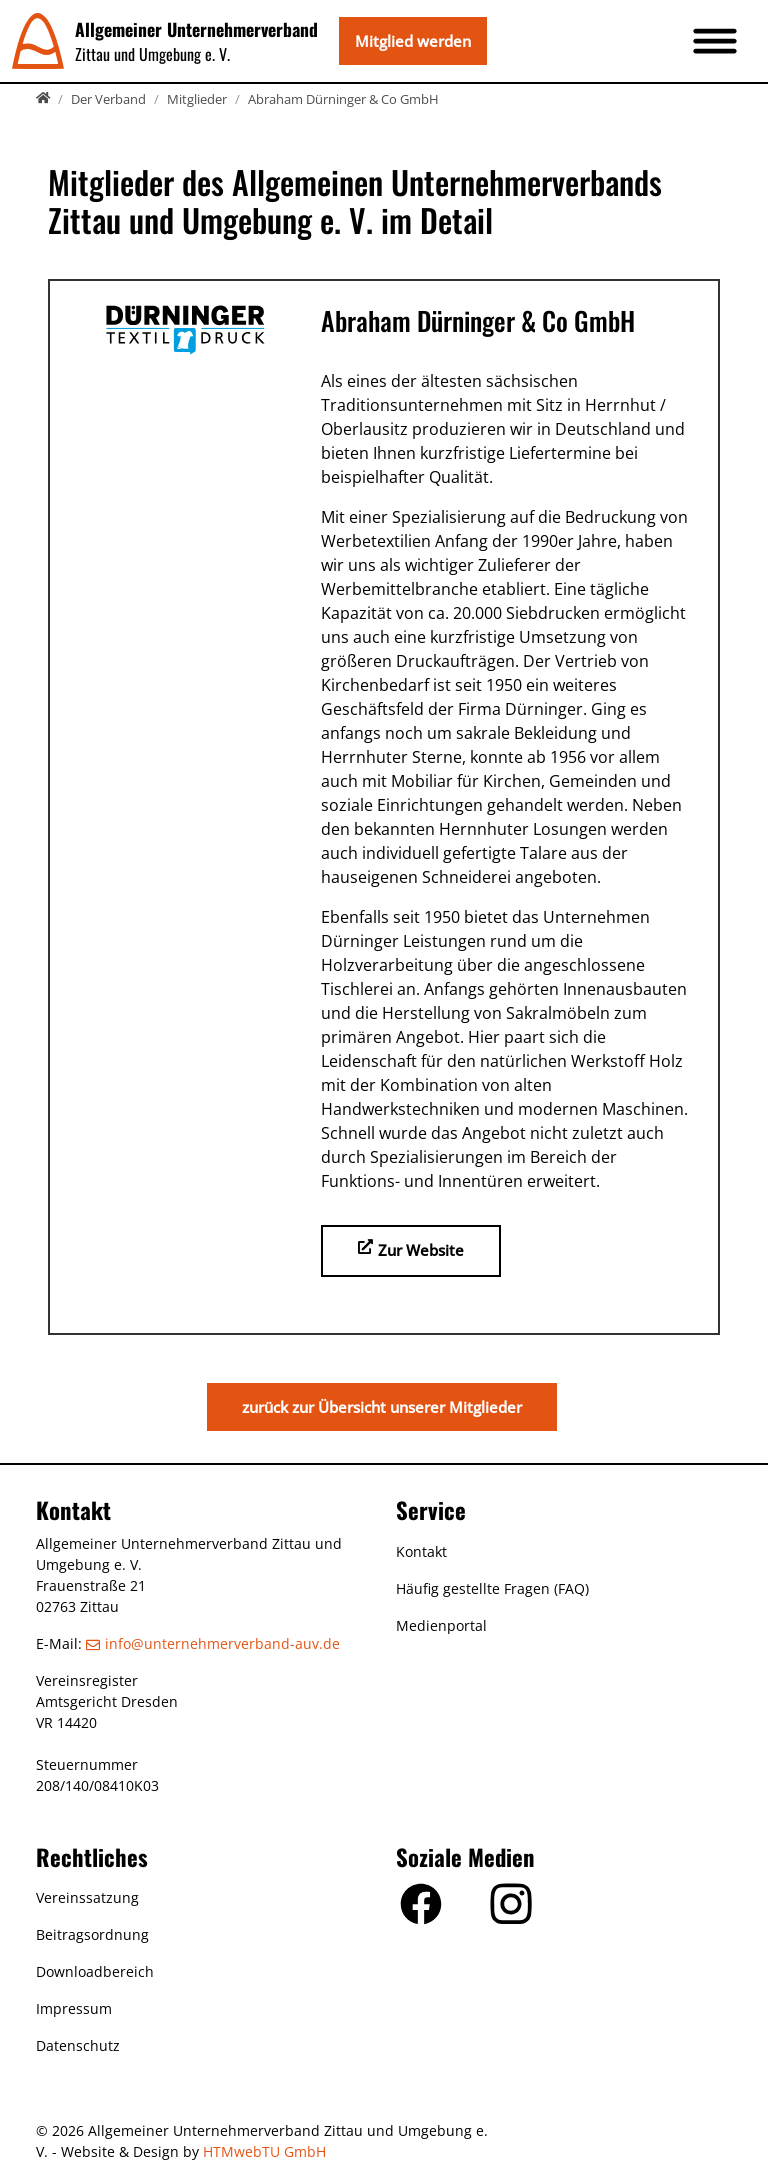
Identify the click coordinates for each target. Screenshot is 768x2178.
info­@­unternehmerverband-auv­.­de (222, 1643)
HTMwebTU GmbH (264, 2151)
